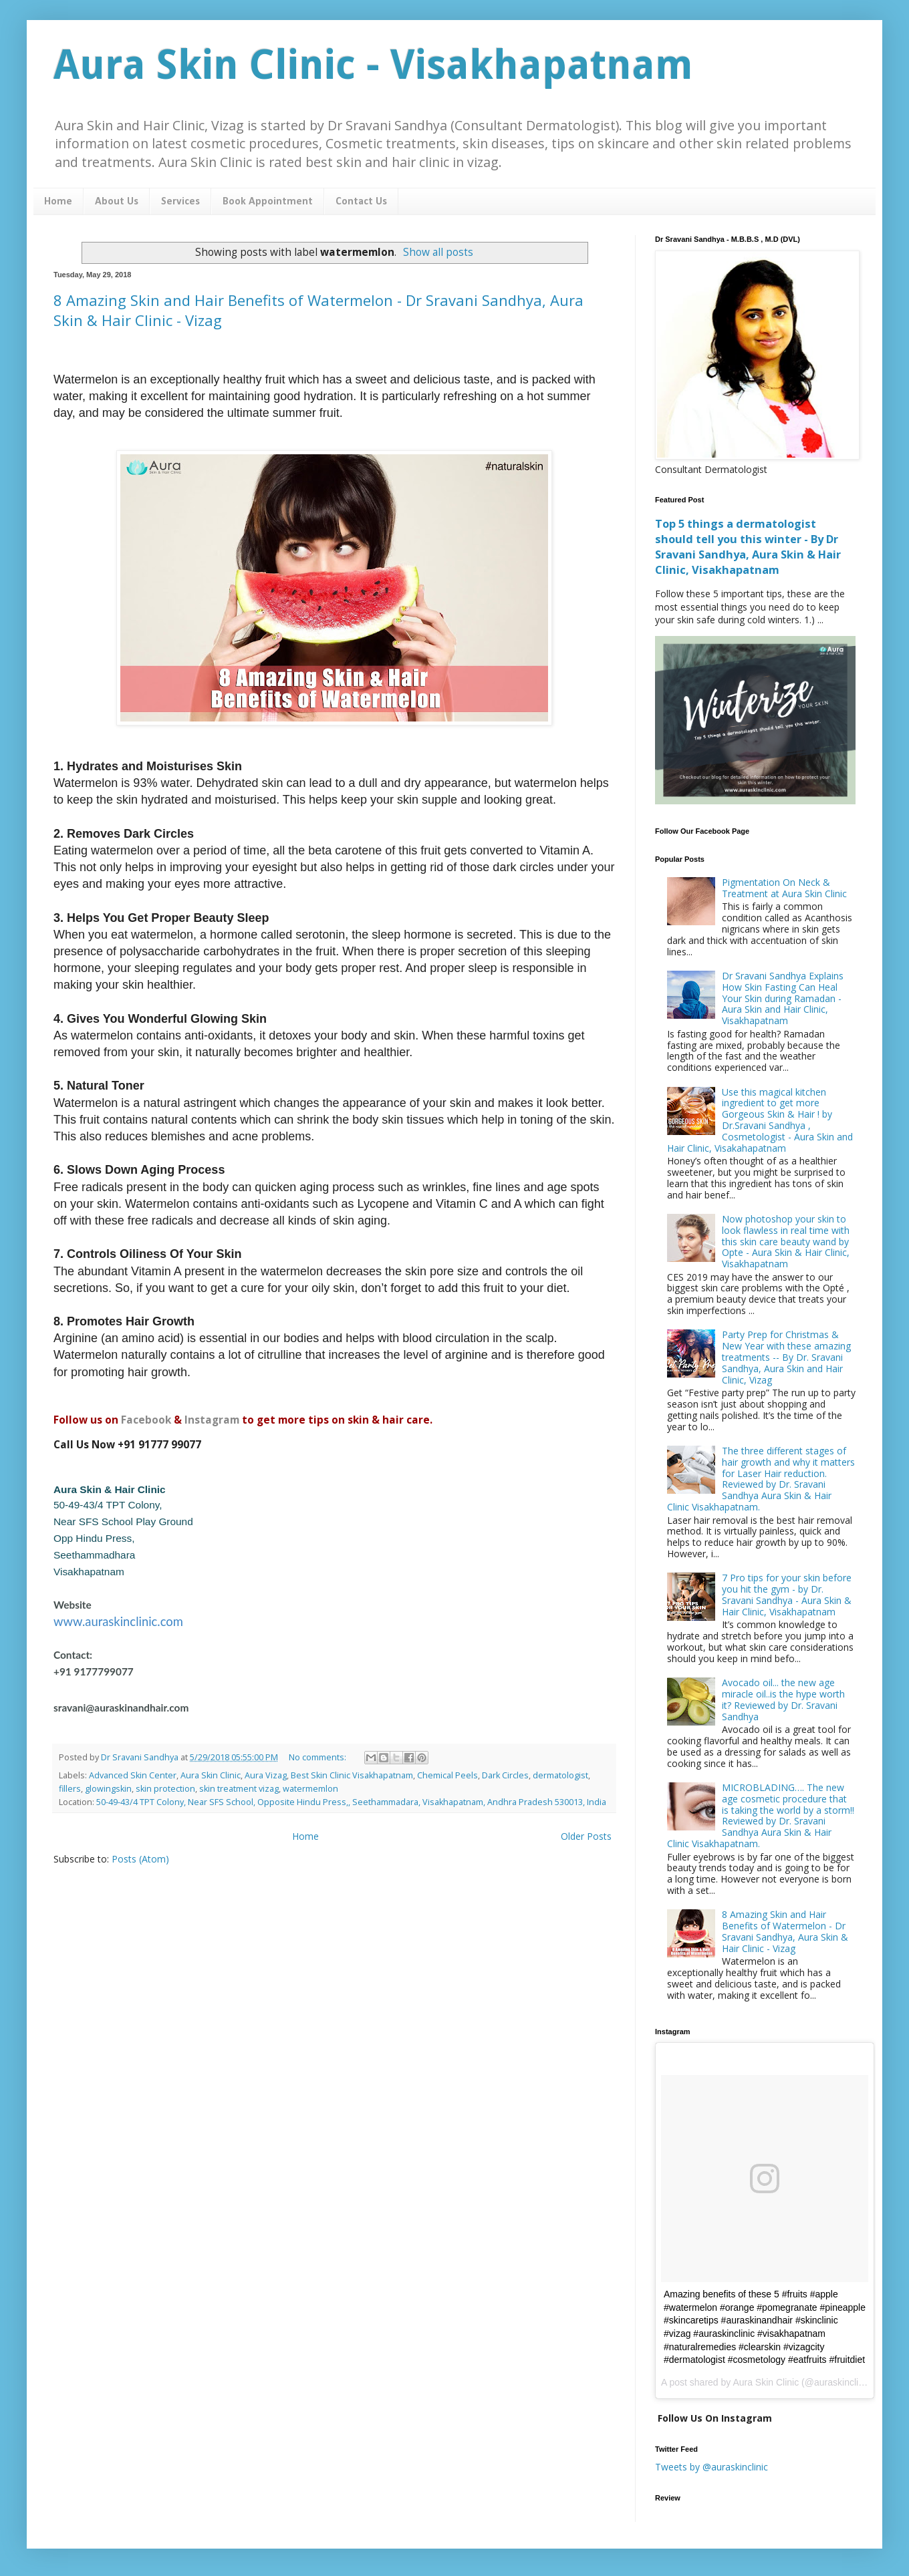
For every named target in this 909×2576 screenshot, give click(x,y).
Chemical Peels (447, 1775)
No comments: (318, 1757)
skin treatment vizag (239, 1788)
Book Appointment (268, 201)
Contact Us (361, 201)
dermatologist (560, 1775)
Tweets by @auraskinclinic (711, 2466)
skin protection (165, 1788)
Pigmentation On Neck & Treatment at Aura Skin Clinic (784, 888)
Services (180, 201)
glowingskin (108, 1788)
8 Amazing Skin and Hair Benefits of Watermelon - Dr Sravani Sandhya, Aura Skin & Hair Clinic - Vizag (785, 1931)
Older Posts (586, 1836)
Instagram (211, 1420)
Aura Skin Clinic (210, 1775)
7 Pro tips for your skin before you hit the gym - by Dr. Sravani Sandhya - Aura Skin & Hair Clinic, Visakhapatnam (787, 1594)
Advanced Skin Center (132, 1775)
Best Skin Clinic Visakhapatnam (352, 1775)
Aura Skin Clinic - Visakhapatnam (373, 64)
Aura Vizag (266, 1775)
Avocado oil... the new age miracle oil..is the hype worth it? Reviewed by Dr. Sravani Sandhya (783, 1699)
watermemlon (310, 1788)
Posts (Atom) (140, 1859)
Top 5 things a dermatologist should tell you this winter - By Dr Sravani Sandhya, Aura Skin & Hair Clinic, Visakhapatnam (748, 546)
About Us (116, 201)
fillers (70, 1788)
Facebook (146, 1420)
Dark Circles (505, 1775)
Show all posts (438, 252)
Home (58, 201)
